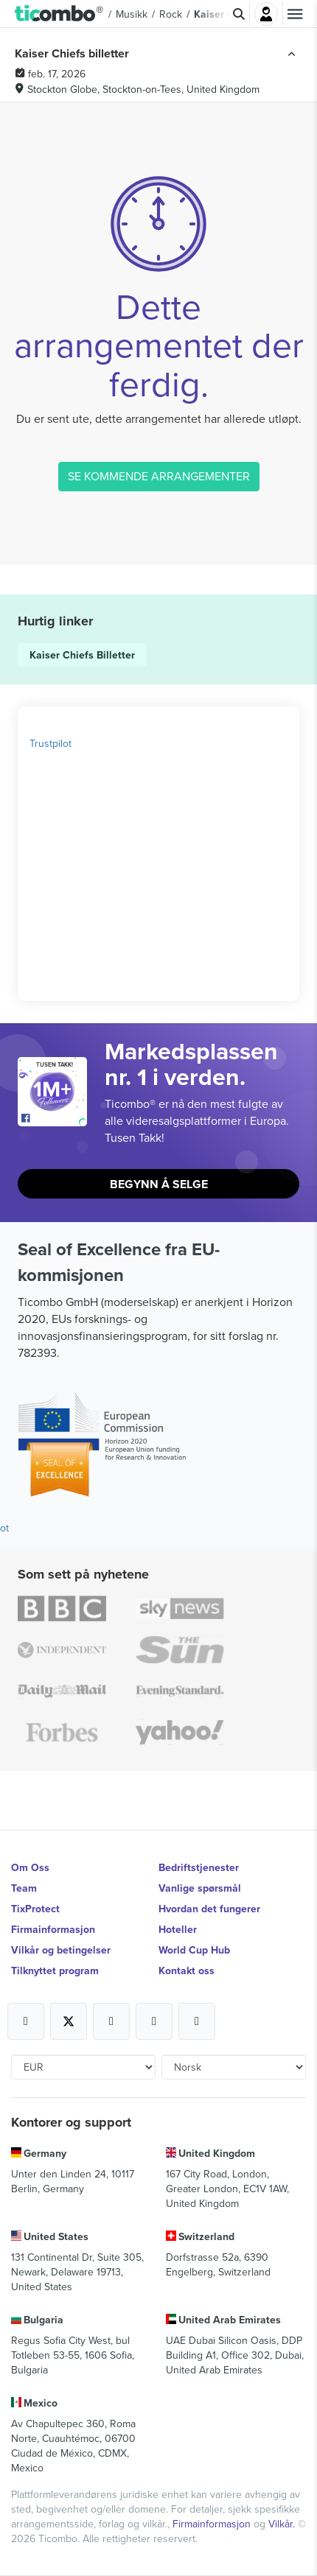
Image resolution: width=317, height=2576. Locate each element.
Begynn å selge (159, 1184)
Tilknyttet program (55, 1970)
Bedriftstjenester (198, 1867)
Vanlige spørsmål (199, 1888)
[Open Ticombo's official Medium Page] (154, 2021)
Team (24, 1888)
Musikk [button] (131, 14)
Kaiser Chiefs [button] (226, 14)
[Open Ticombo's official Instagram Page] (111, 2021)
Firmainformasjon (53, 1929)
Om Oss (30, 1867)
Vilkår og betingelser (61, 1949)
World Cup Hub (194, 1949)
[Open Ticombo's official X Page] (68, 2021)
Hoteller (177, 1929)
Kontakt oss (186, 1970)
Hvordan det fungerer (209, 1908)
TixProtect (35, 1908)
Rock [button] (170, 14)
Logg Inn (266, 14)
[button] (59, 14)
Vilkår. (283, 2523)
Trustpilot (50, 743)
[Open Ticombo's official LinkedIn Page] (196, 2021)
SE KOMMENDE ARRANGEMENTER (159, 476)
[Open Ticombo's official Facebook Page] (54, 1119)
